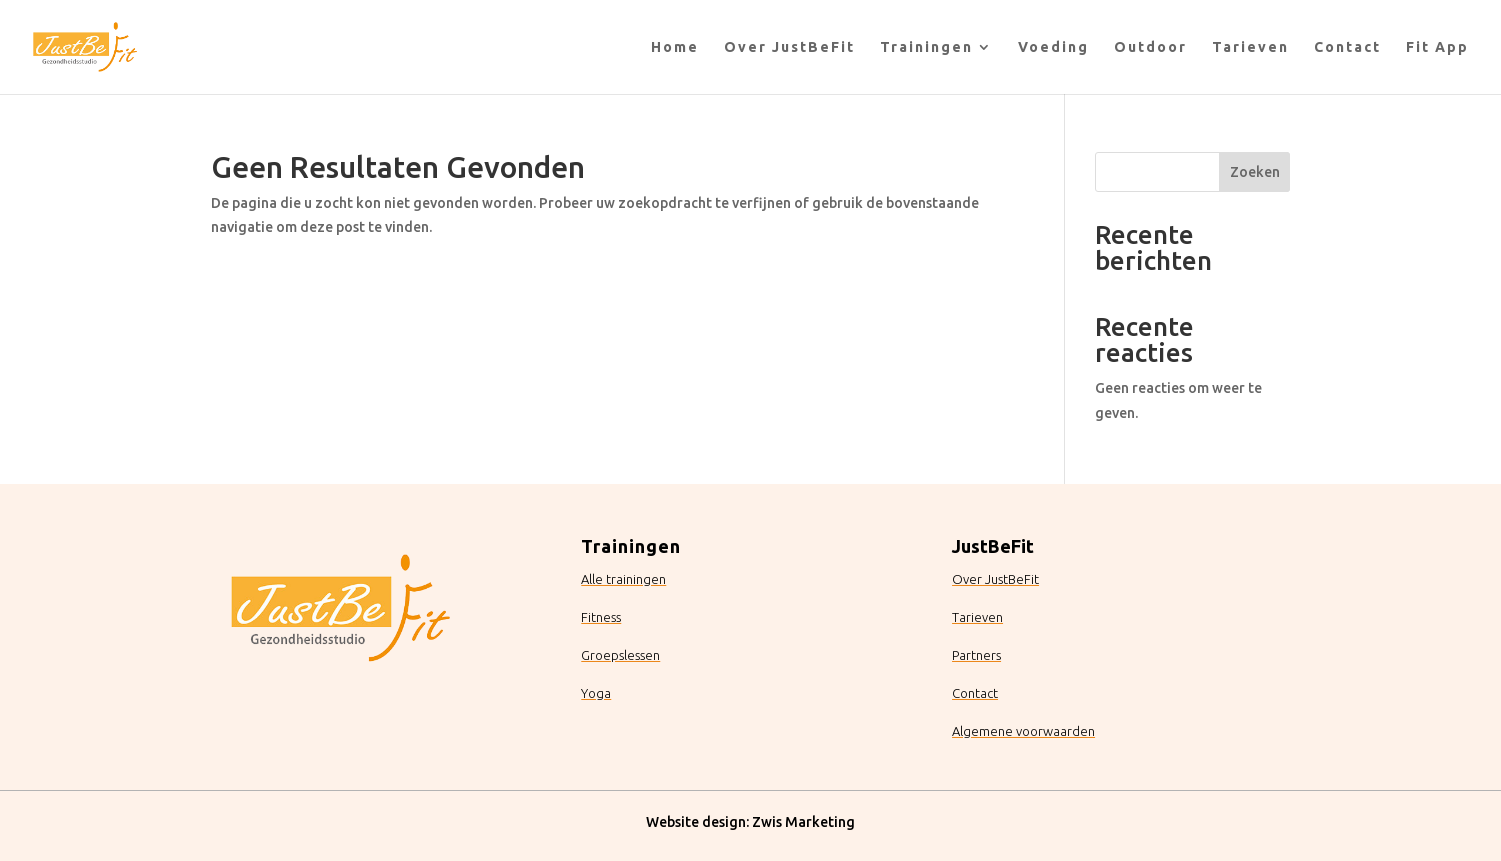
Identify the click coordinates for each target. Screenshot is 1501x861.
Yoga (596, 693)
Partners (976, 655)
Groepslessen (620, 655)
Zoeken (1255, 172)
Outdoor (1150, 47)
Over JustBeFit (789, 47)
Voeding (1053, 47)
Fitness (601, 617)
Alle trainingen (623, 579)
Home (675, 47)
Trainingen (926, 47)
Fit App (1437, 47)
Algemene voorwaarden (1023, 731)
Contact (1347, 47)
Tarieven (1250, 47)
